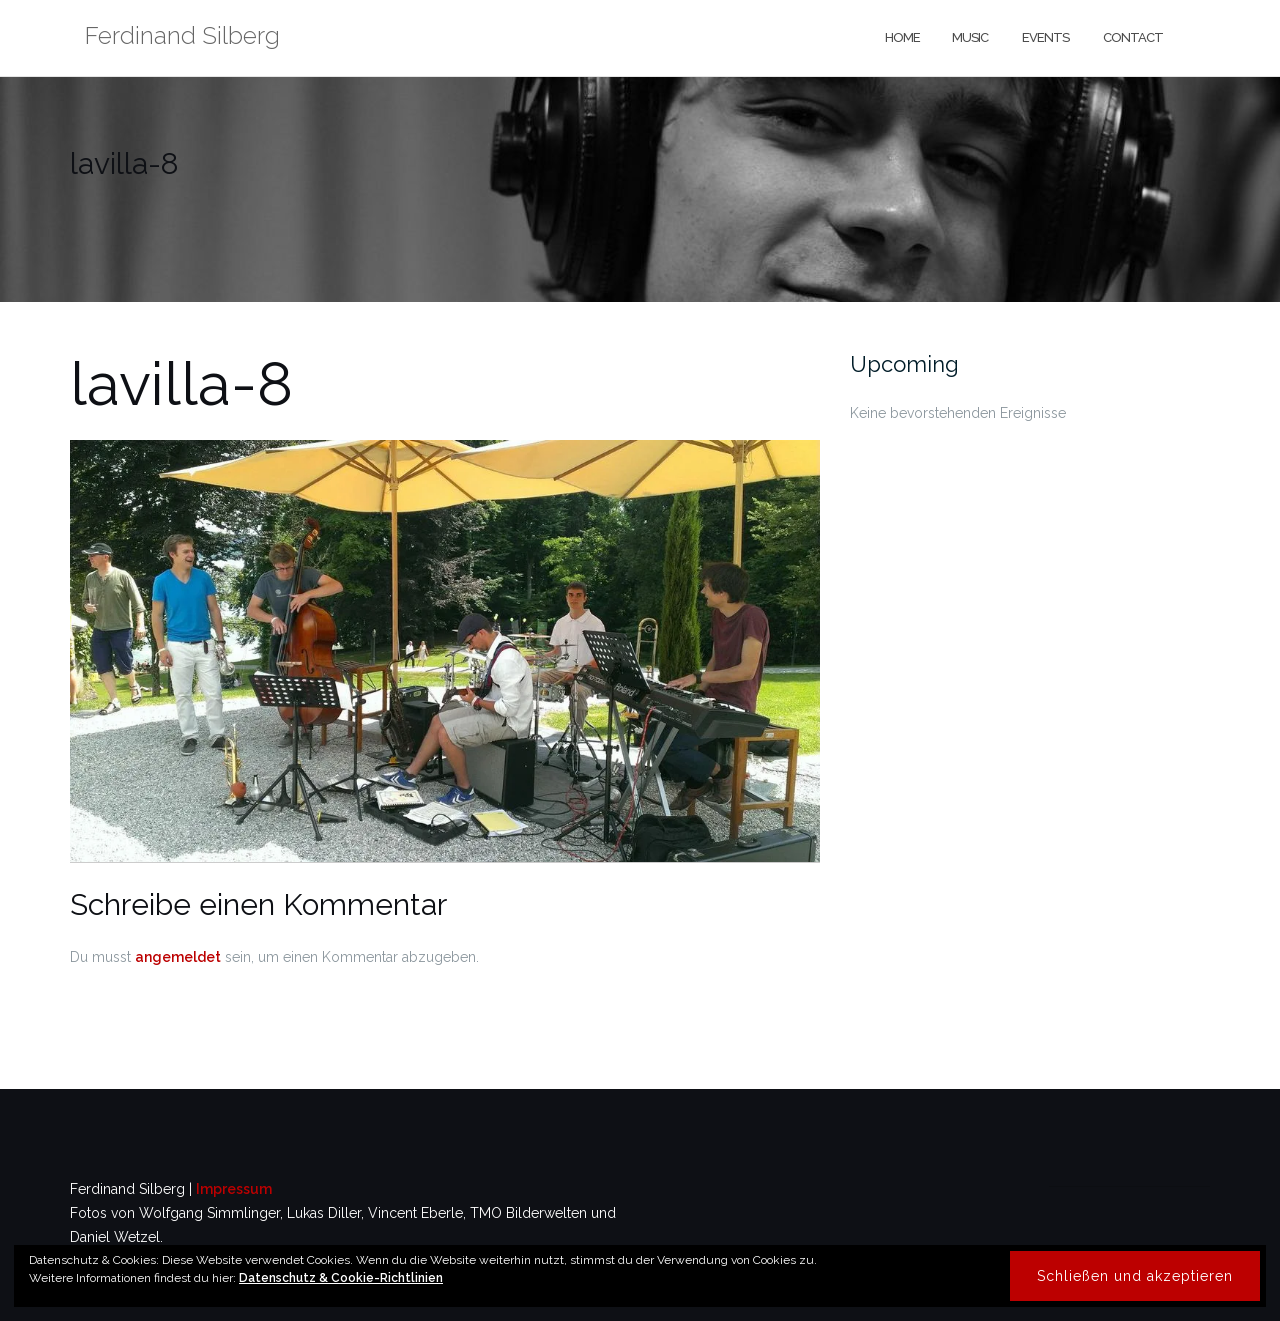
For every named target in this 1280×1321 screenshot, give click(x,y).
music (970, 37)
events (1044, 37)
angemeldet (178, 957)
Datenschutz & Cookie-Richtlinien (341, 1278)
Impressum (234, 1189)
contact (1132, 37)
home (901, 37)
